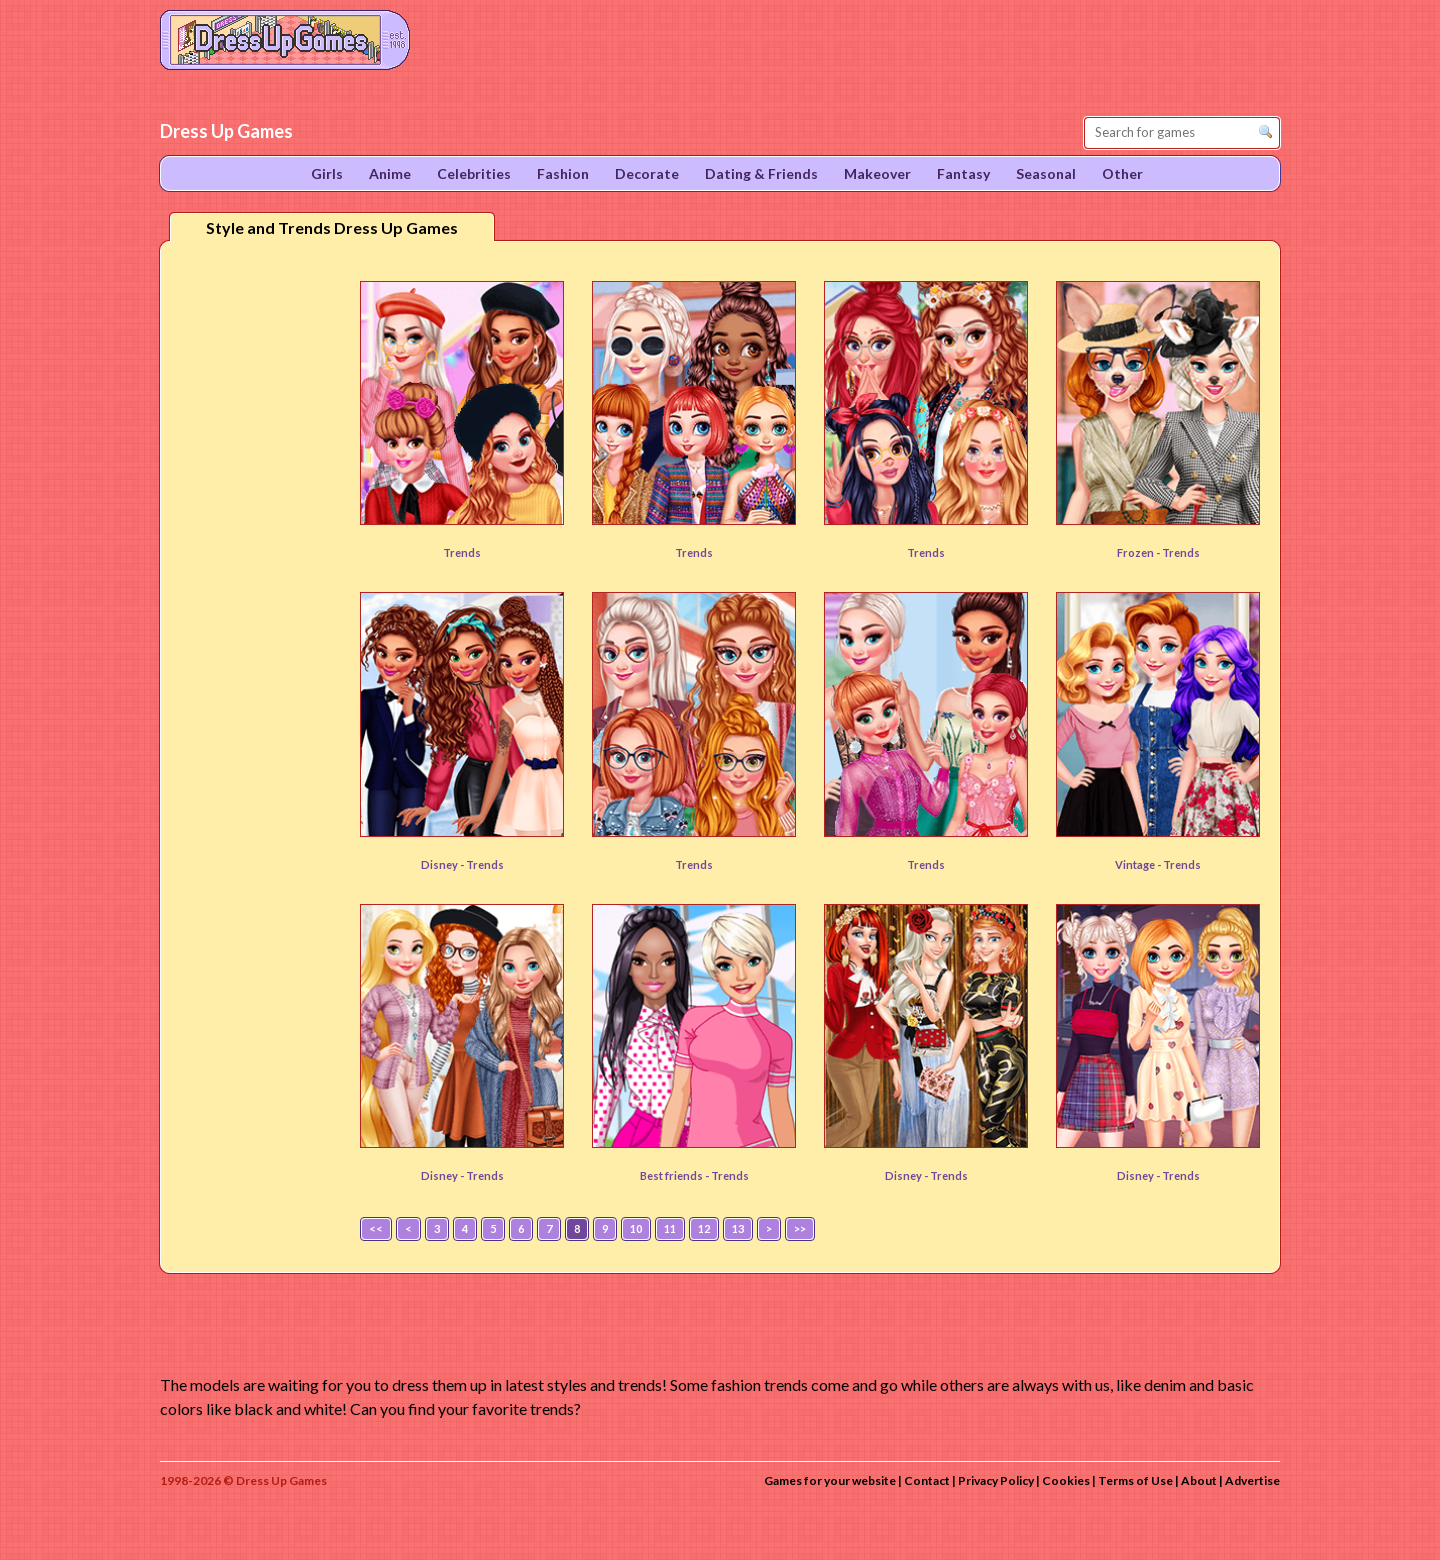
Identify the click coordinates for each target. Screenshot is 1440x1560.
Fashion (563, 173)
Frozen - (1139, 552)
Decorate (647, 173)
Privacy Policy (996, 1480)
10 (636, 1228)
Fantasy (963, 173)
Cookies (1066, 1480)
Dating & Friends (761, 173)
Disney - (443, 864)
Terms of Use (1135, 1480)
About (1199, 1480)
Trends (462, 552)
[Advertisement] (256, 569)
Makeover (877, 173)
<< (376, 1228)
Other (1122, 173)
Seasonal (1046, 173)
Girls (327, 173)
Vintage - (1139, 864)
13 (738, 1228)
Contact (927, 1480)
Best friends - (675, 1175)
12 (704, 1228)
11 (670, 1228)
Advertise (1252, 1480)
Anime (390, 173)
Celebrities (474, 173)
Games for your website (830, 1480)
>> (800, 1228)
